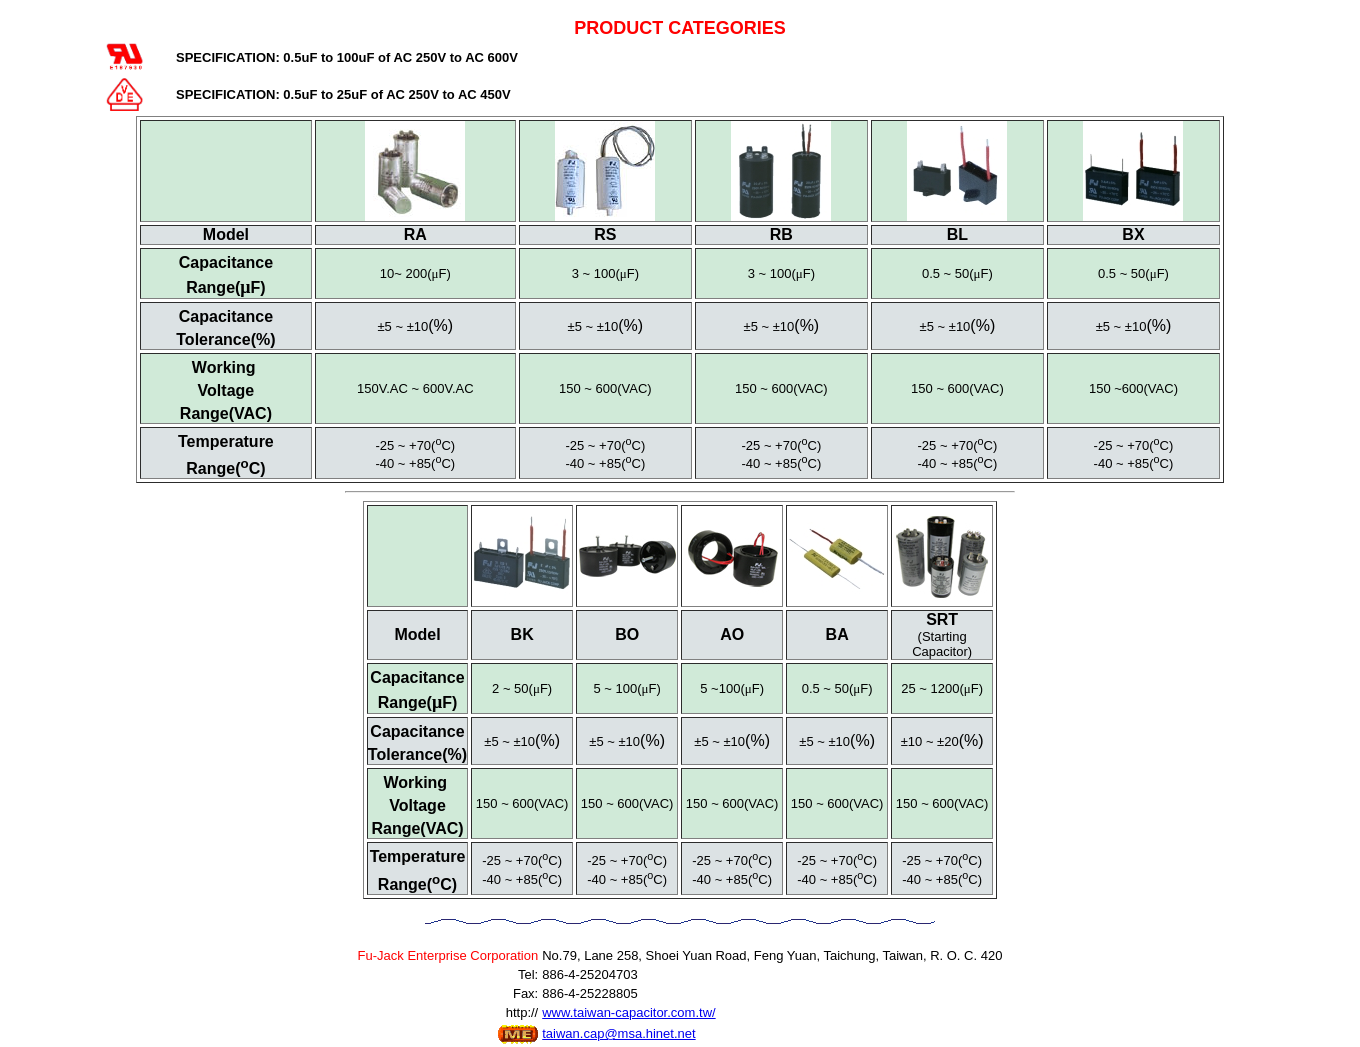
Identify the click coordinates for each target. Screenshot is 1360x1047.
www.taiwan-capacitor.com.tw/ (628, 1012)
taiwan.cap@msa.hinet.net (618, 1033)
